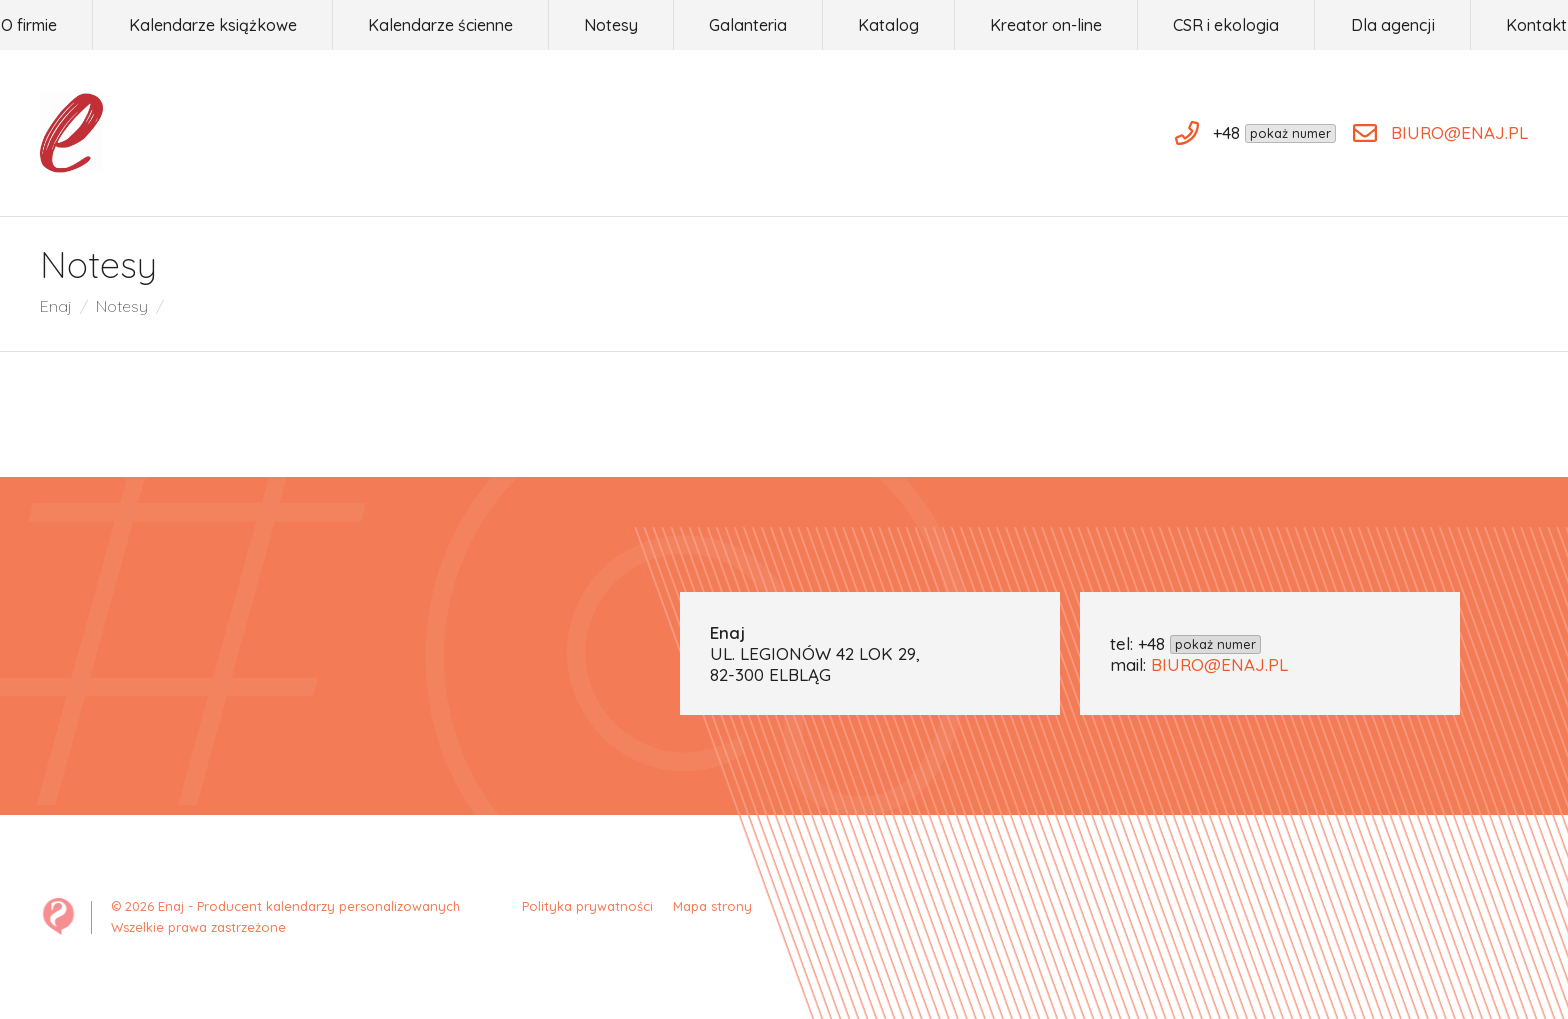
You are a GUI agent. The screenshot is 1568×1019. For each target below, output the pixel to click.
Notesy (122, 306)
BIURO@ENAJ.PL (1219, 664)
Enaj (56, 306)
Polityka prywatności (587, 906)
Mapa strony (712, 906)
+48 (1199, 643)
